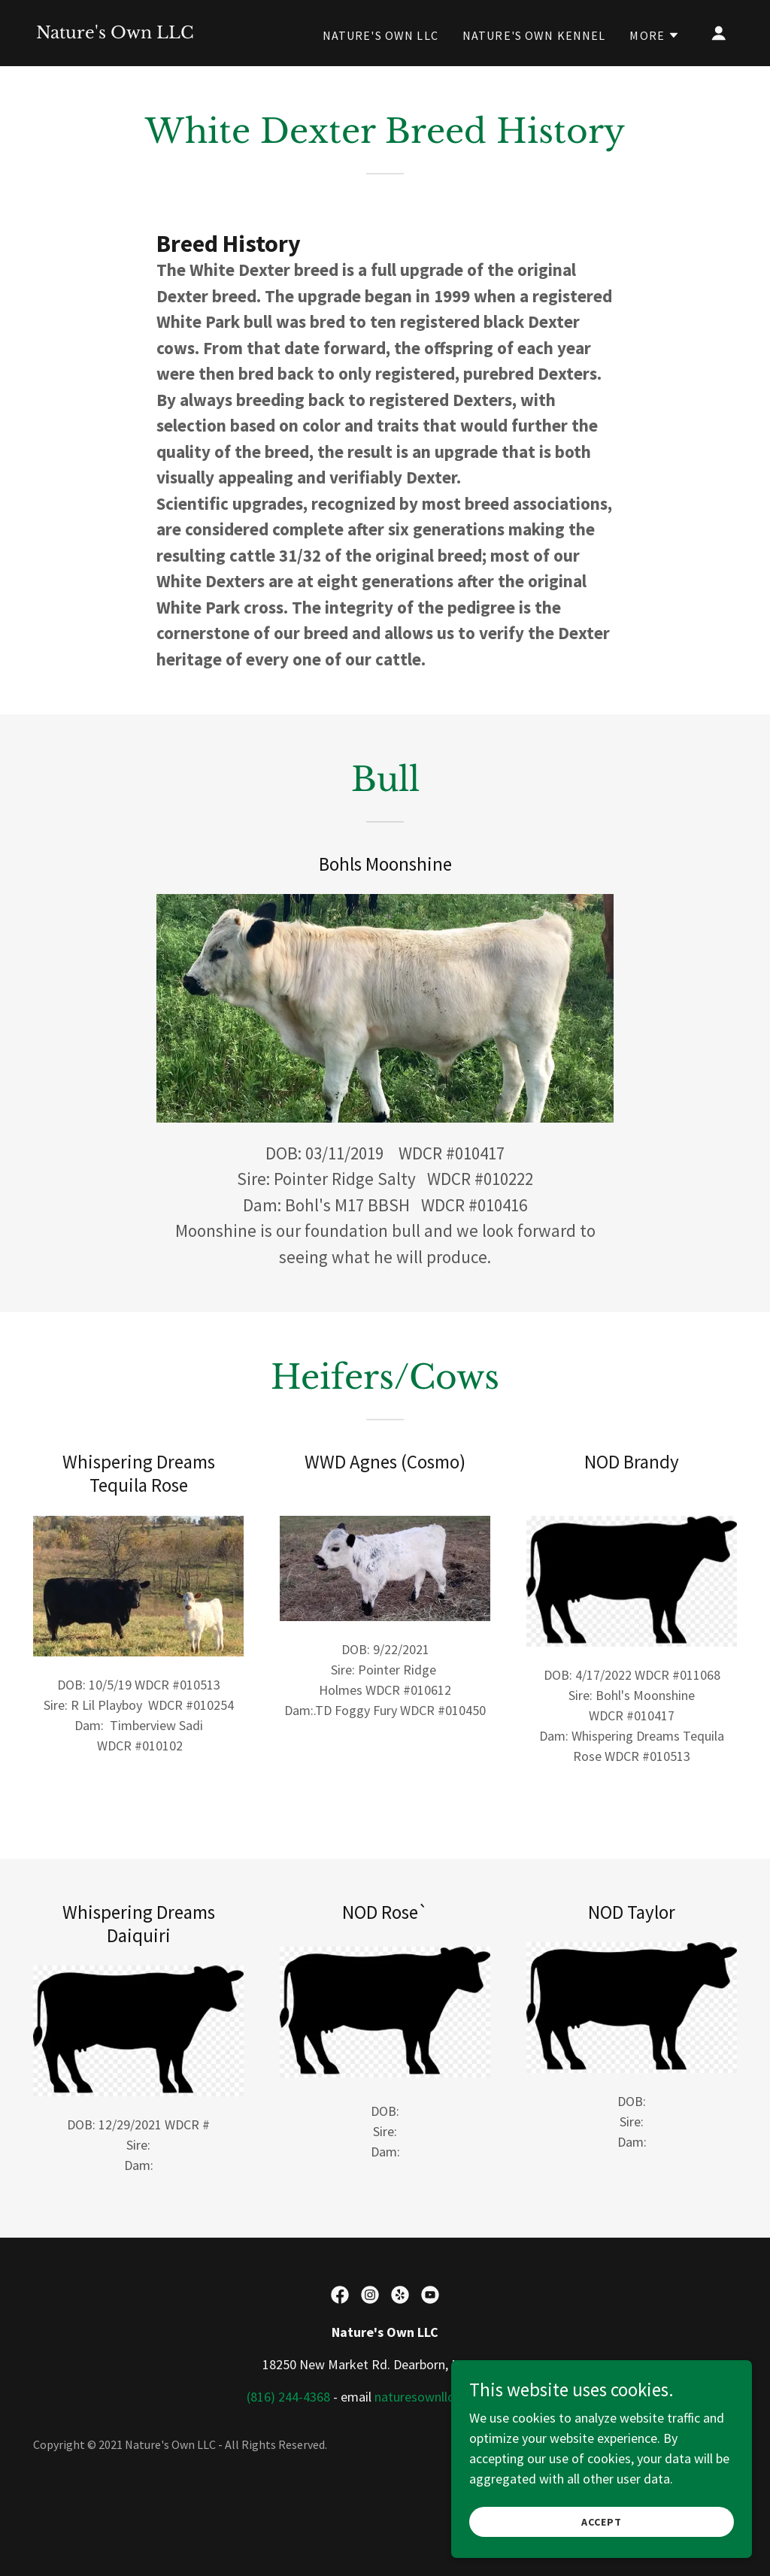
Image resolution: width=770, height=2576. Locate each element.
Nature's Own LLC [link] (380, 35)
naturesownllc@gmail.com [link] (449, 2396)
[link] (115, 33)
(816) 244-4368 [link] (288, 2396)
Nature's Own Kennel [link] (534, 35)
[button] (654, 35)
